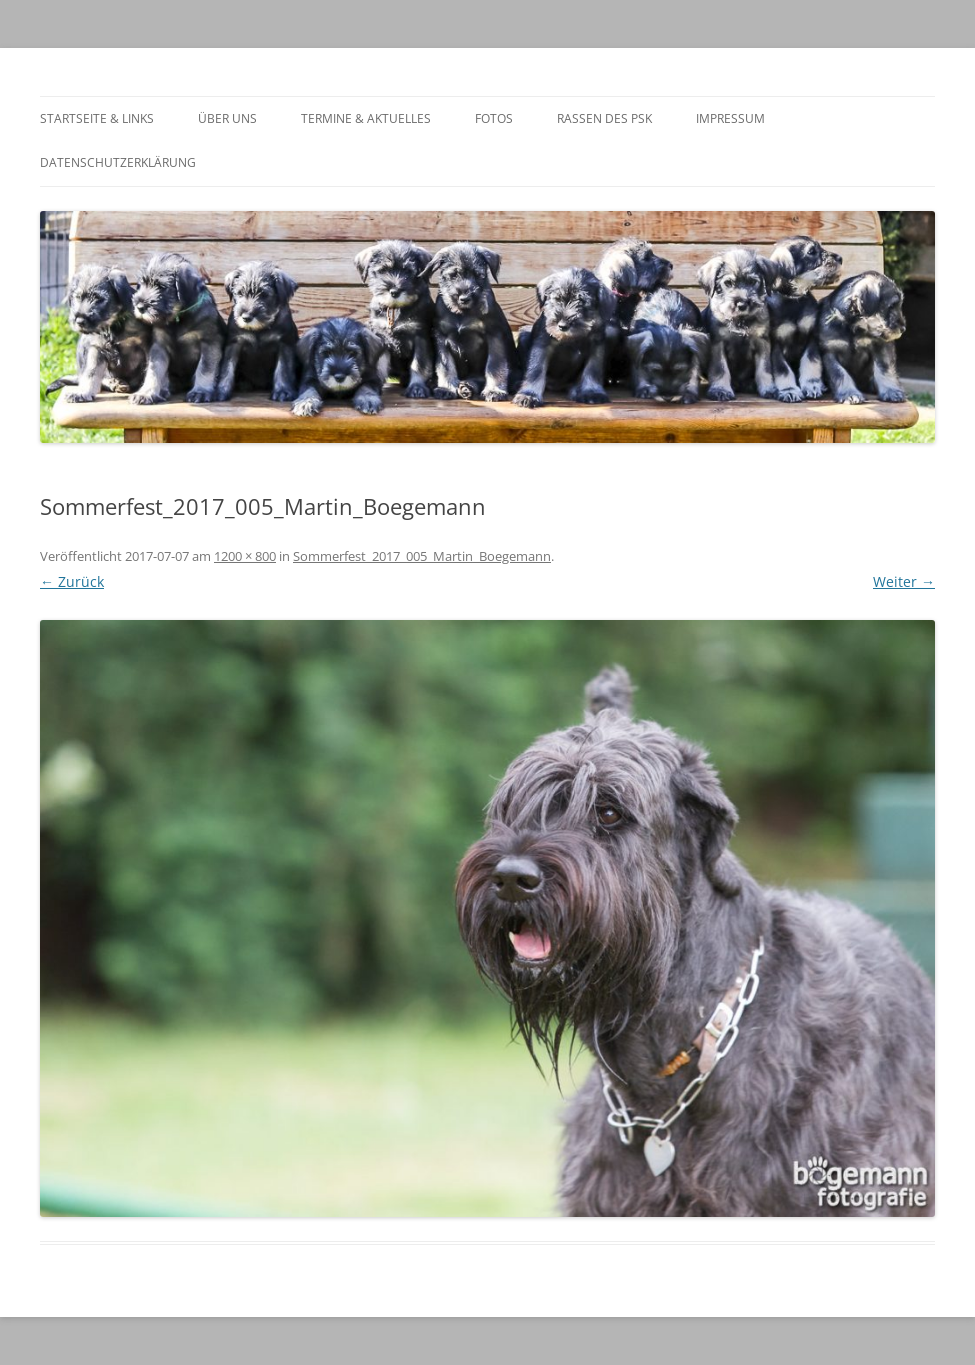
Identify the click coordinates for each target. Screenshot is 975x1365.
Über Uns (227, 118)
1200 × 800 (245, 556)
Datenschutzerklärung (118, 162)
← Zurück (72, 581)
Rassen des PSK (604, 118)
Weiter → (904, 581)
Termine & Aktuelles (366, 118)
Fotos (494, 118)
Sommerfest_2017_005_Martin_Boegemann (422, 556)
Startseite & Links (97, 118)
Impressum (730, 118)
